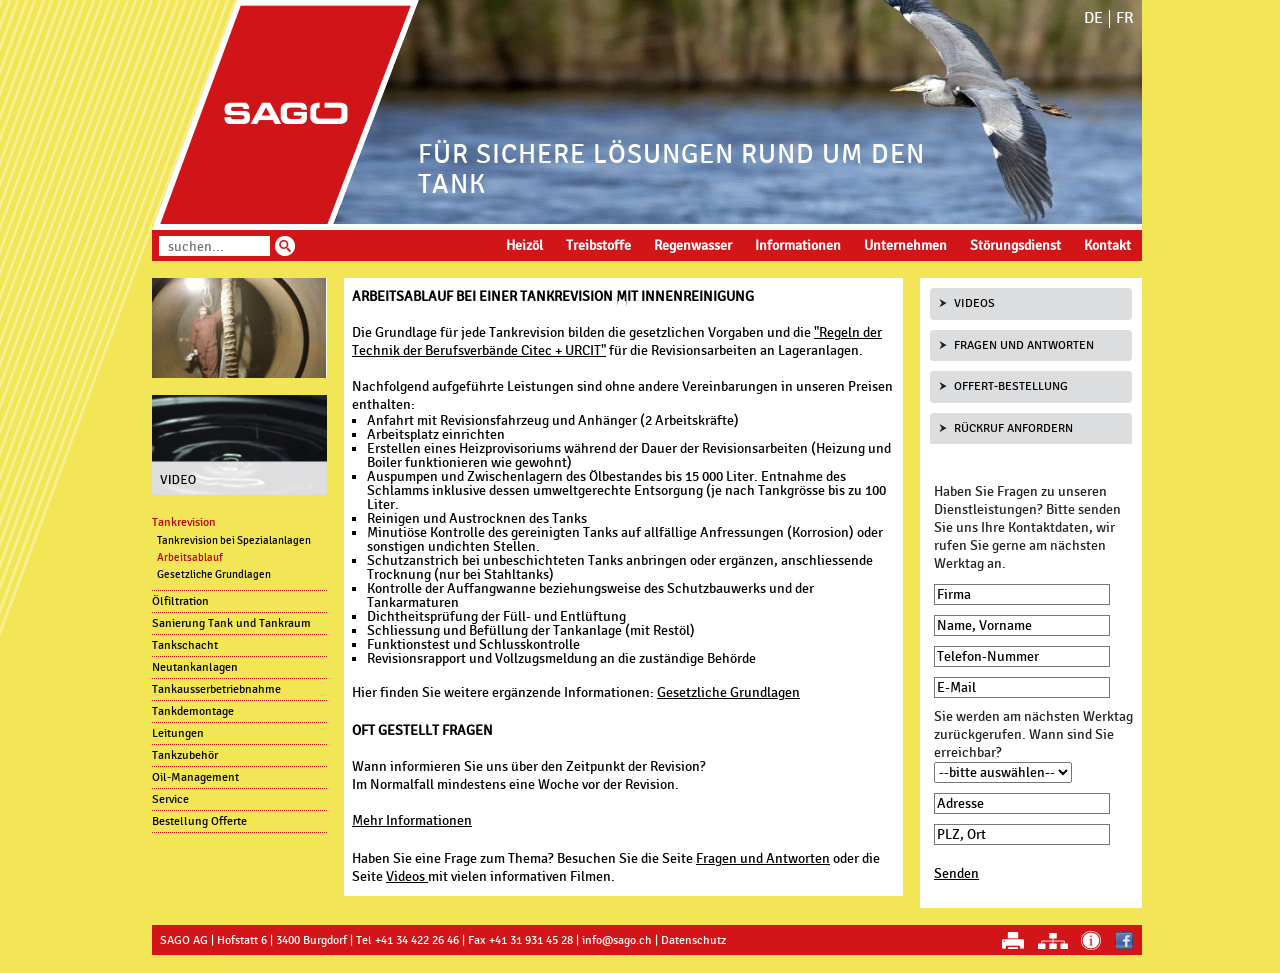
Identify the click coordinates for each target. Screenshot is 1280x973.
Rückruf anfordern (1013, 428)
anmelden (192, 964)
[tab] (1031, 304)
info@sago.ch (617, 940)
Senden (956, 873)
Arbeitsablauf (190, 557)
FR (1125, 18)
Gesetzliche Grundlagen (728, 692)
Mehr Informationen (412, 820)
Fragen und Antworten (763, 858)
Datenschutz (693, 940)
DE (1093, 18)
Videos (407, 876)
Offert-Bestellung (1011, 386)
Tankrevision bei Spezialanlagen (234, 540)
